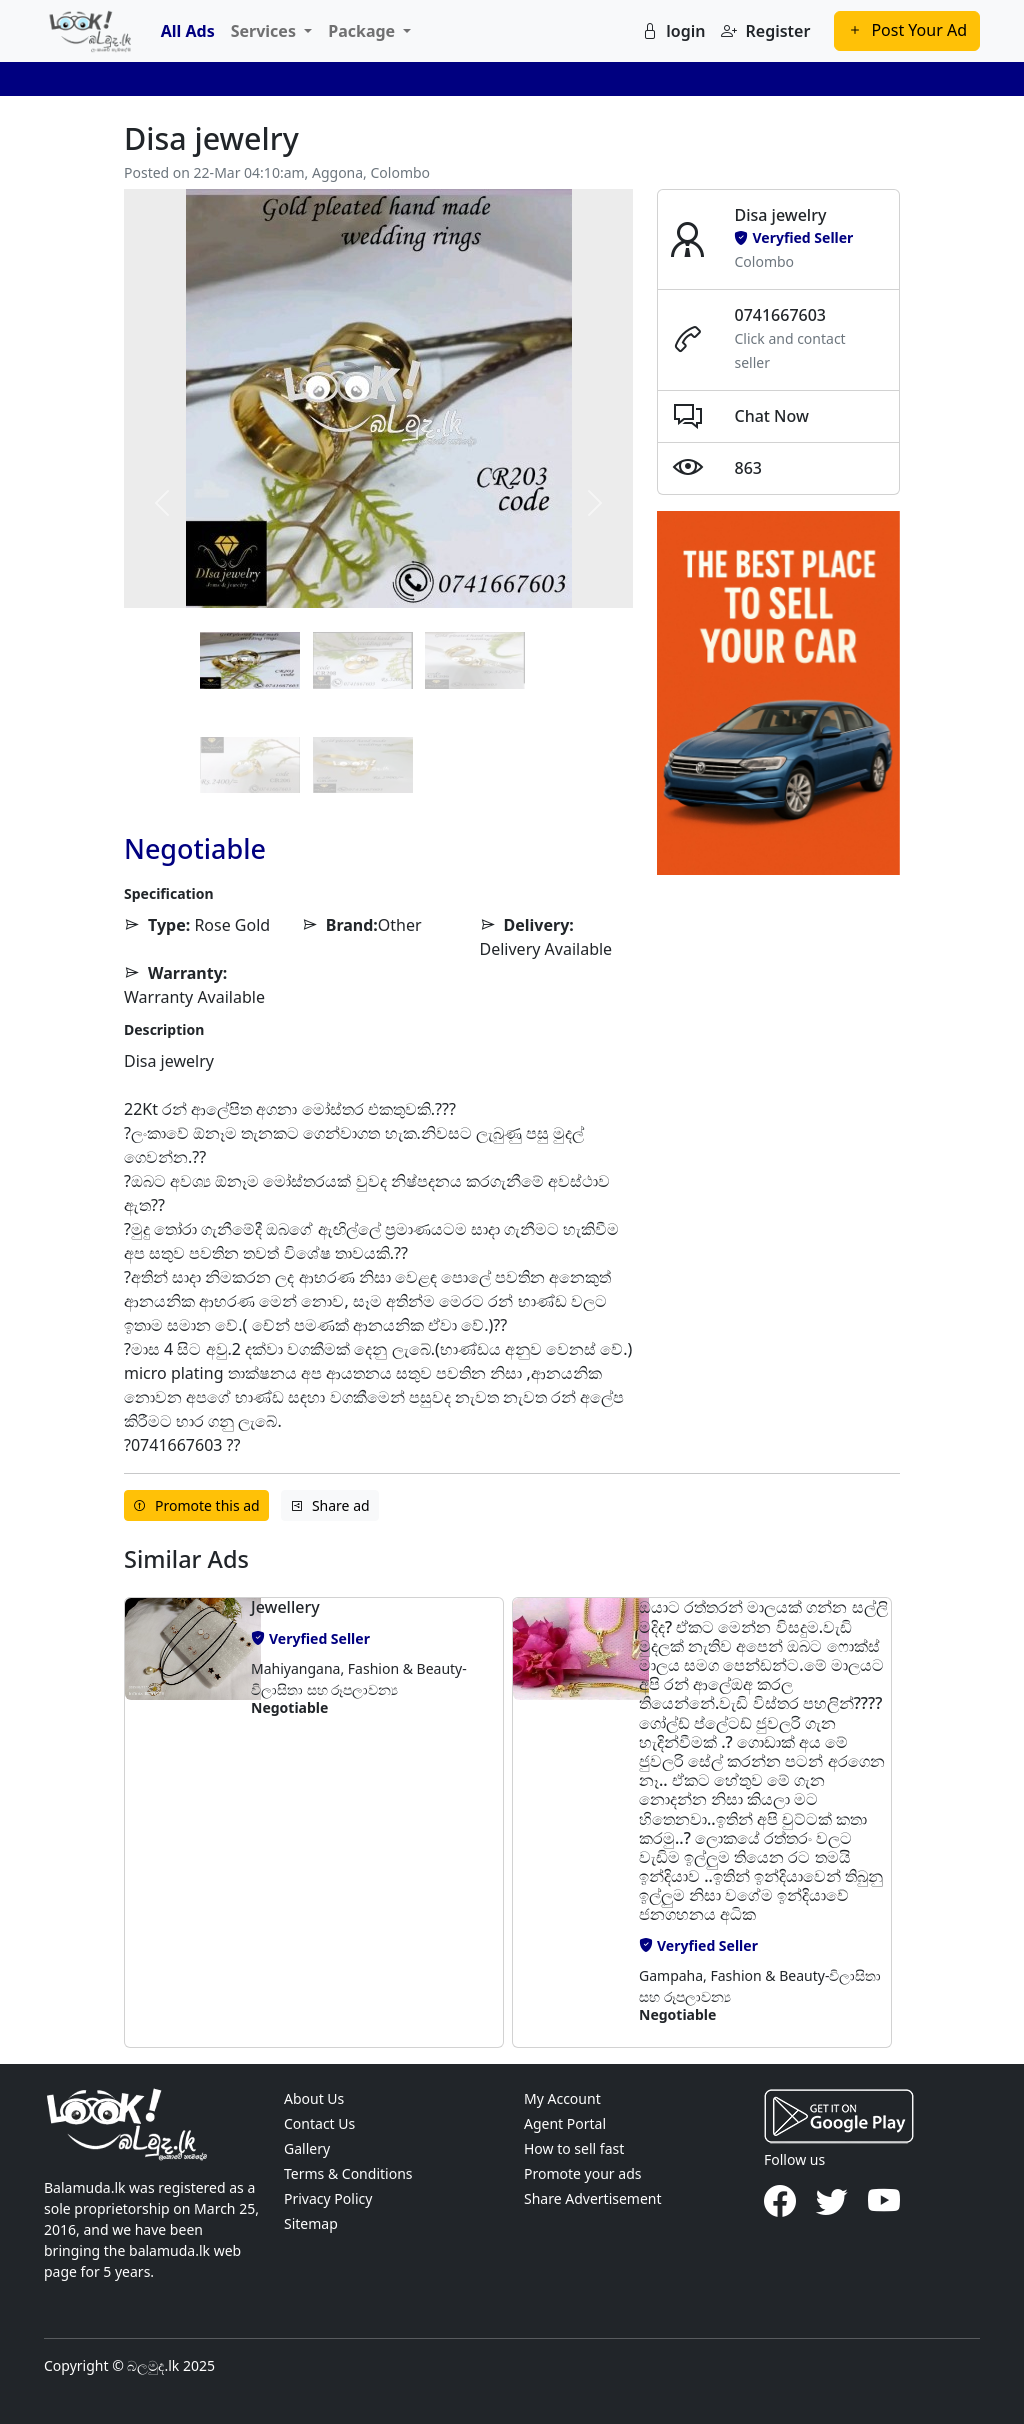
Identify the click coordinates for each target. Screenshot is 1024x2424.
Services (265, 31)
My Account (562, 2098)
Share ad (330, 1505)
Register (765, 31)
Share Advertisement (593, 2198)
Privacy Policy (328, 2198)
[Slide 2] (475, 660)
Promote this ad (196, 1505)
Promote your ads (582, 2173)
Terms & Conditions (348, 2173)
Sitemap (311, 2223)
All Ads (188, 31)
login (673, 31)
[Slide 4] (363, 765)
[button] (182, 1822)
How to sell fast (574, 2148)
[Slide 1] (363, 660)
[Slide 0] (250, 660)
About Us (314, 2098)
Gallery (307, 2148)
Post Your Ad (907, 30)
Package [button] (363, 31)
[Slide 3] (250, 765)
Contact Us (319, 2123)
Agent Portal (565, 2123)
